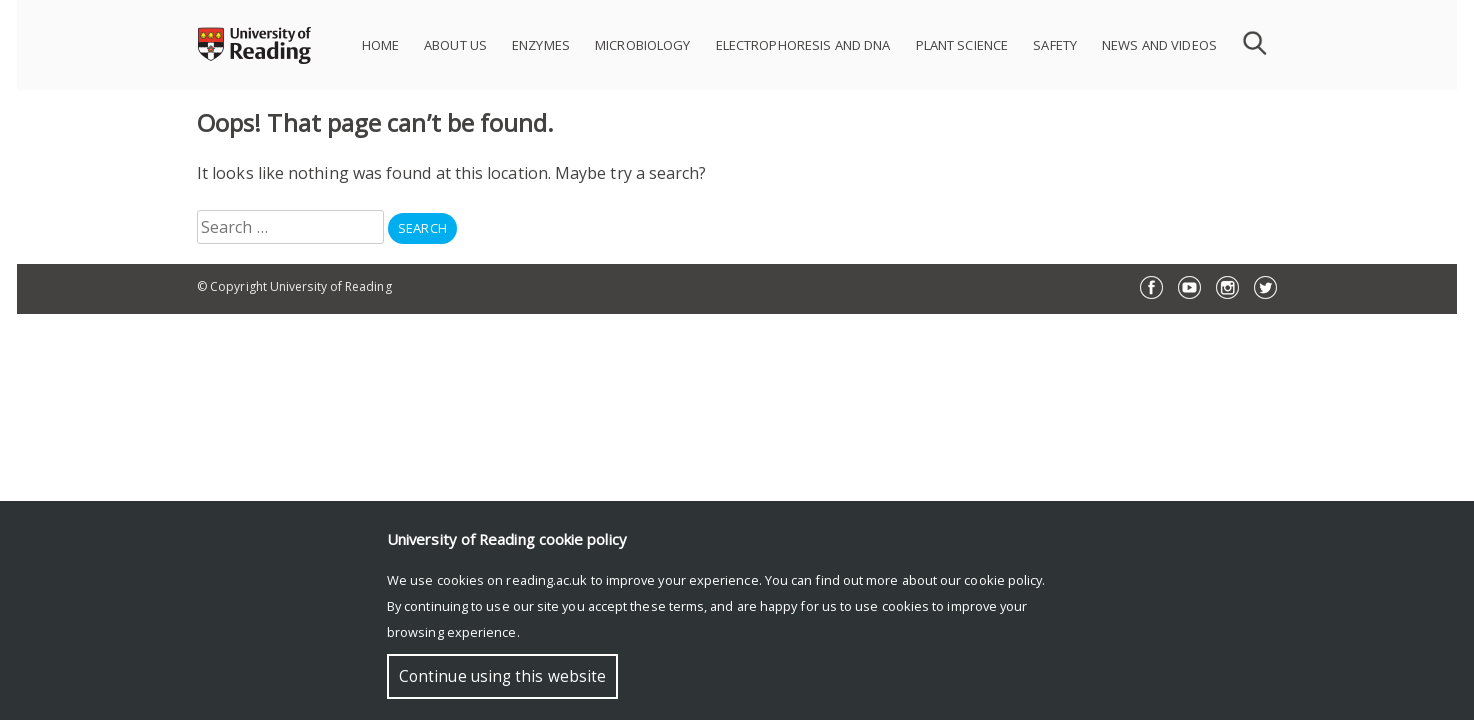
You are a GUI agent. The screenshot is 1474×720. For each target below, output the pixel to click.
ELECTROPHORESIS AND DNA (803, 45)
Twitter (1265, 287)
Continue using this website (502, 676)
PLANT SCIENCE (962, 45)
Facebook (1151, 287)
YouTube (1189, 287)
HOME (381, 45)
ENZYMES (541, 45)
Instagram (1227, 287)
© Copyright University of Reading (294, 286)
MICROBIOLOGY (643, 45)
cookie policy (1003, 580)
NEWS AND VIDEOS (1159, 45)
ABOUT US (455, 45)
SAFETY (1055, 45)
